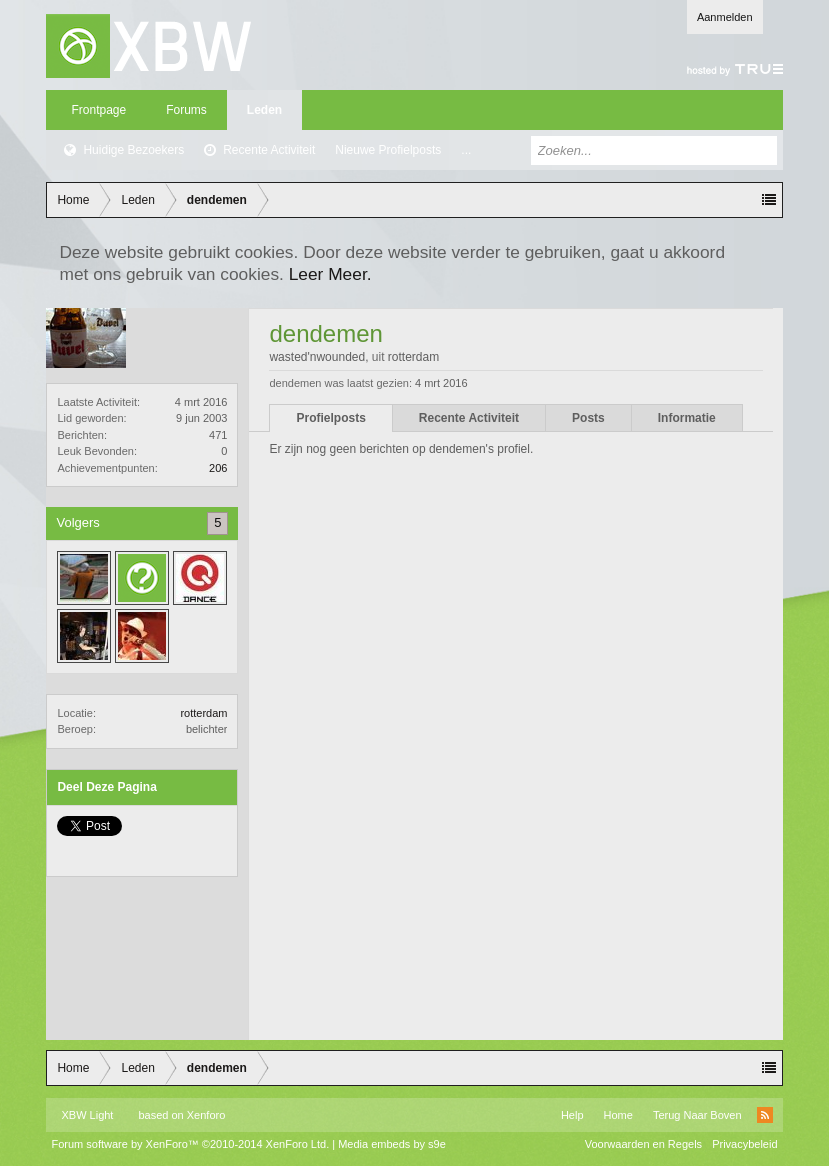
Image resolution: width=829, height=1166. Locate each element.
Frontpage (98, 110)
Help (572, 1115)
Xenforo (206, 1115)
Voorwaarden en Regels (643, 1144)
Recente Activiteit (269, 150)
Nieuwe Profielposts (388, 150)
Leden (264, 110)
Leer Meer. (330, 274)
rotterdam (203, 713)
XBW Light (87, 1115)
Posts (588, 418)
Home (618, 1115)
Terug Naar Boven (697, 1115)
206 (218, 468)
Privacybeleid (744, 1144)
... (466, 150)
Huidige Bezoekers (133, 150)
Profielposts (330, 418)
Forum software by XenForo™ (190, 1144)
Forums (186, 110)
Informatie (687, 418)
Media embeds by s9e (392, 1144)
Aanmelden (725, 17)
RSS (765, 1115)
